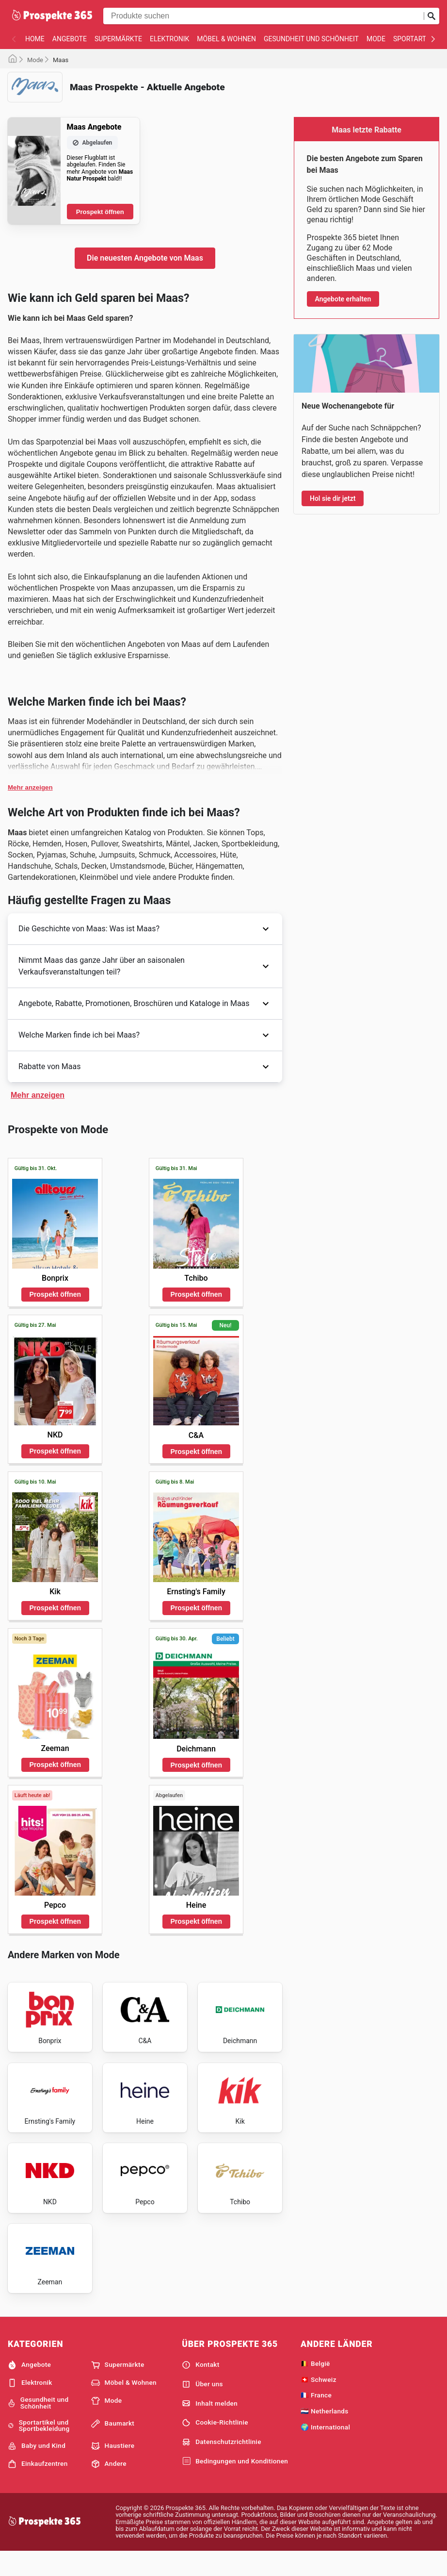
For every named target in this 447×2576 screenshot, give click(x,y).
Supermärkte (118, 39)
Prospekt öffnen (100, 211)
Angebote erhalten (343, 299)
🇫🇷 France (316, 2418)
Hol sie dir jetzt (332, 498)
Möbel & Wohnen (226, 39)
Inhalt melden (210, 2426)
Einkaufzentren (38, 2486)
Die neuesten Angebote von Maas (145, 258)
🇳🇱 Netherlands (325, 2434)
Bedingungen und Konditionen (235, 2484)
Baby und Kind (36, 2468)
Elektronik (169, 39)
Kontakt (200, 2387)
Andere (109, 2486)
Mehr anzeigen (30, 787)
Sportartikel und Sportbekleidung (38, 2448)
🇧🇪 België (315, 2386)
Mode (376, 39)
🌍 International (325, 2450)
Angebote (69, 39)
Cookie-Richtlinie (215, 2445)
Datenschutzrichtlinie (221, 2464)
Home (35, 39)
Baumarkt (113, 2446)
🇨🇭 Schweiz (318, 2402)
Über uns (202, 2407)
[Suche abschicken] (431, 16)
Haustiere (113, 2468)
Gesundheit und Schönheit (311, 39)
